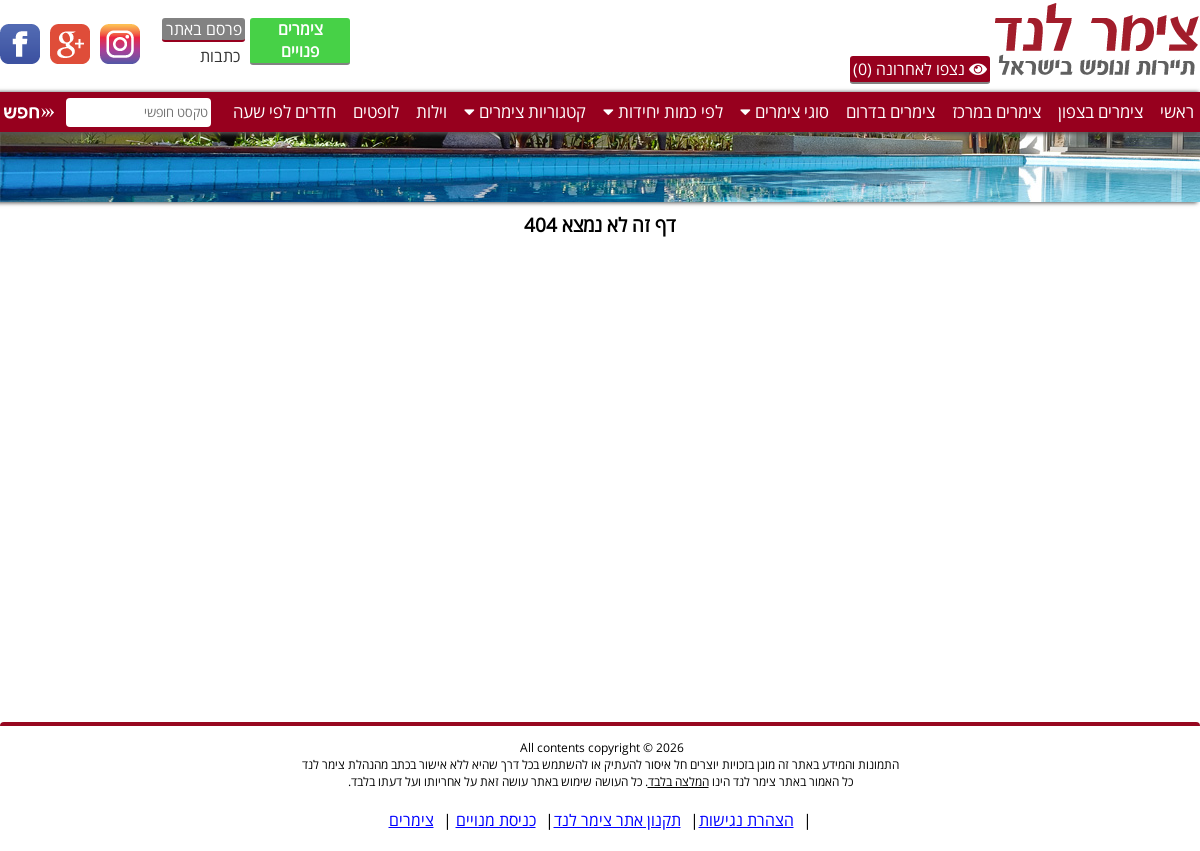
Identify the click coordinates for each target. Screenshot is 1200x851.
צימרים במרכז (996, 111)
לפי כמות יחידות (663, 111)
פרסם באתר (204, 29)
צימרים (411, 820)
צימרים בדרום (890, 111)
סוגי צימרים (784, 111)
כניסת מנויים (496, 820)
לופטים (376, 111)
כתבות (220, 56)
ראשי (1177, 111)
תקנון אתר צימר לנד (617, 820)
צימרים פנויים (300, 40)
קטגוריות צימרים (525, 111)
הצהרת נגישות (746, 820)
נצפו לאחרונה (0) (920, 69)
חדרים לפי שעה (284, 111)
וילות (431, 111)
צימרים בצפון (1100, 111)
